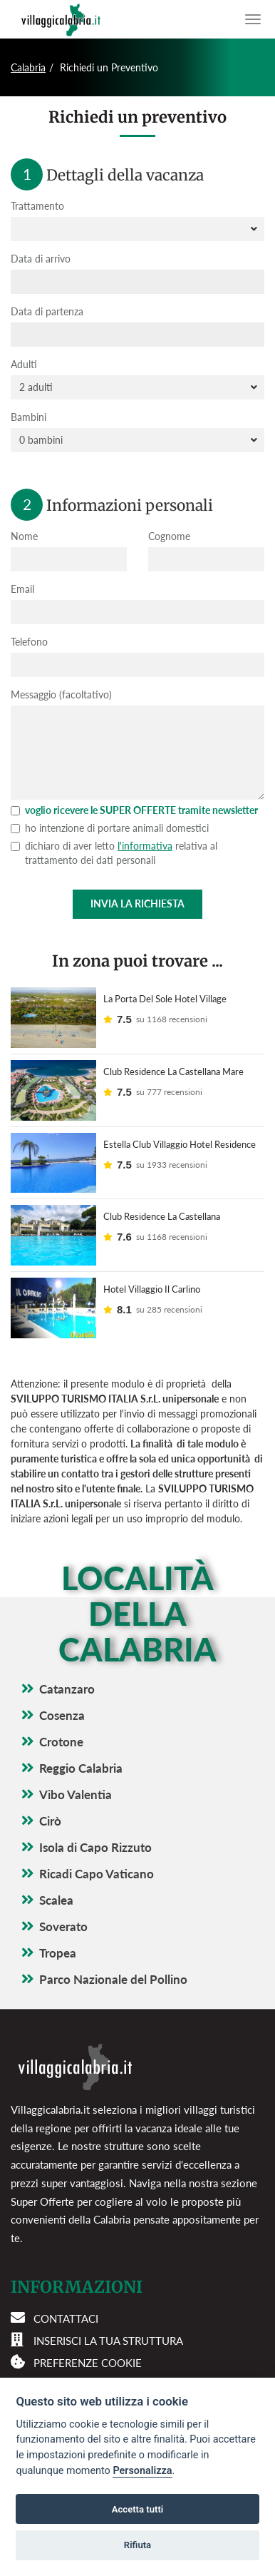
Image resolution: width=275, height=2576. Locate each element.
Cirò (50, 1820)
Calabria (28, 67)
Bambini (28, 417)
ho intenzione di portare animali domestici (110, 828)
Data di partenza (47, 311)
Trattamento (37, 206)
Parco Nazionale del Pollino (113, 1979)
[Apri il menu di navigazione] (253, 19)
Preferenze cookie (87, 2362)
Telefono (29, 642)
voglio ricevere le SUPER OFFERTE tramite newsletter (134, 810)
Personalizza (142, 2471)
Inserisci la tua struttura (108, 2340)
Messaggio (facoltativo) (61, 694)
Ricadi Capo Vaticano (96, 1873)
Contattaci (65, 2318)
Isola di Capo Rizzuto (95, 1847)
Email (22, 589)
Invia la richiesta (137, 903)
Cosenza (62, 1715)
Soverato (63, 1926)
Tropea (57, 1952)
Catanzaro (67, 1688)
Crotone (61, 1741)
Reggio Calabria (81, 1768)
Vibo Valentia (75, 1794)
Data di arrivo (41, 259)
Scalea (56, 1900)
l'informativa (145, 846)
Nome (24, 536)
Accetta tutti (138, 2509)
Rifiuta (137, 2545)
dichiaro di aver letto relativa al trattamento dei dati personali (114, 853)
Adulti (24, 364)
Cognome (169, 536)
